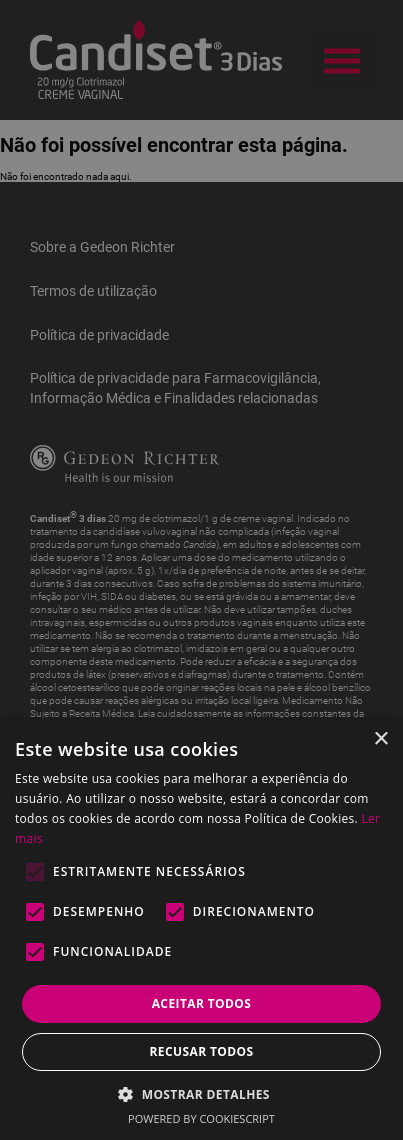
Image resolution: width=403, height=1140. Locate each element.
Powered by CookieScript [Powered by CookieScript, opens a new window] (201, 1118)
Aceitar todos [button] (202, 1003)
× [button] (380, 739)
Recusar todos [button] (201, 1051)
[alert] (201, 570)
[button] (201, 1093)
